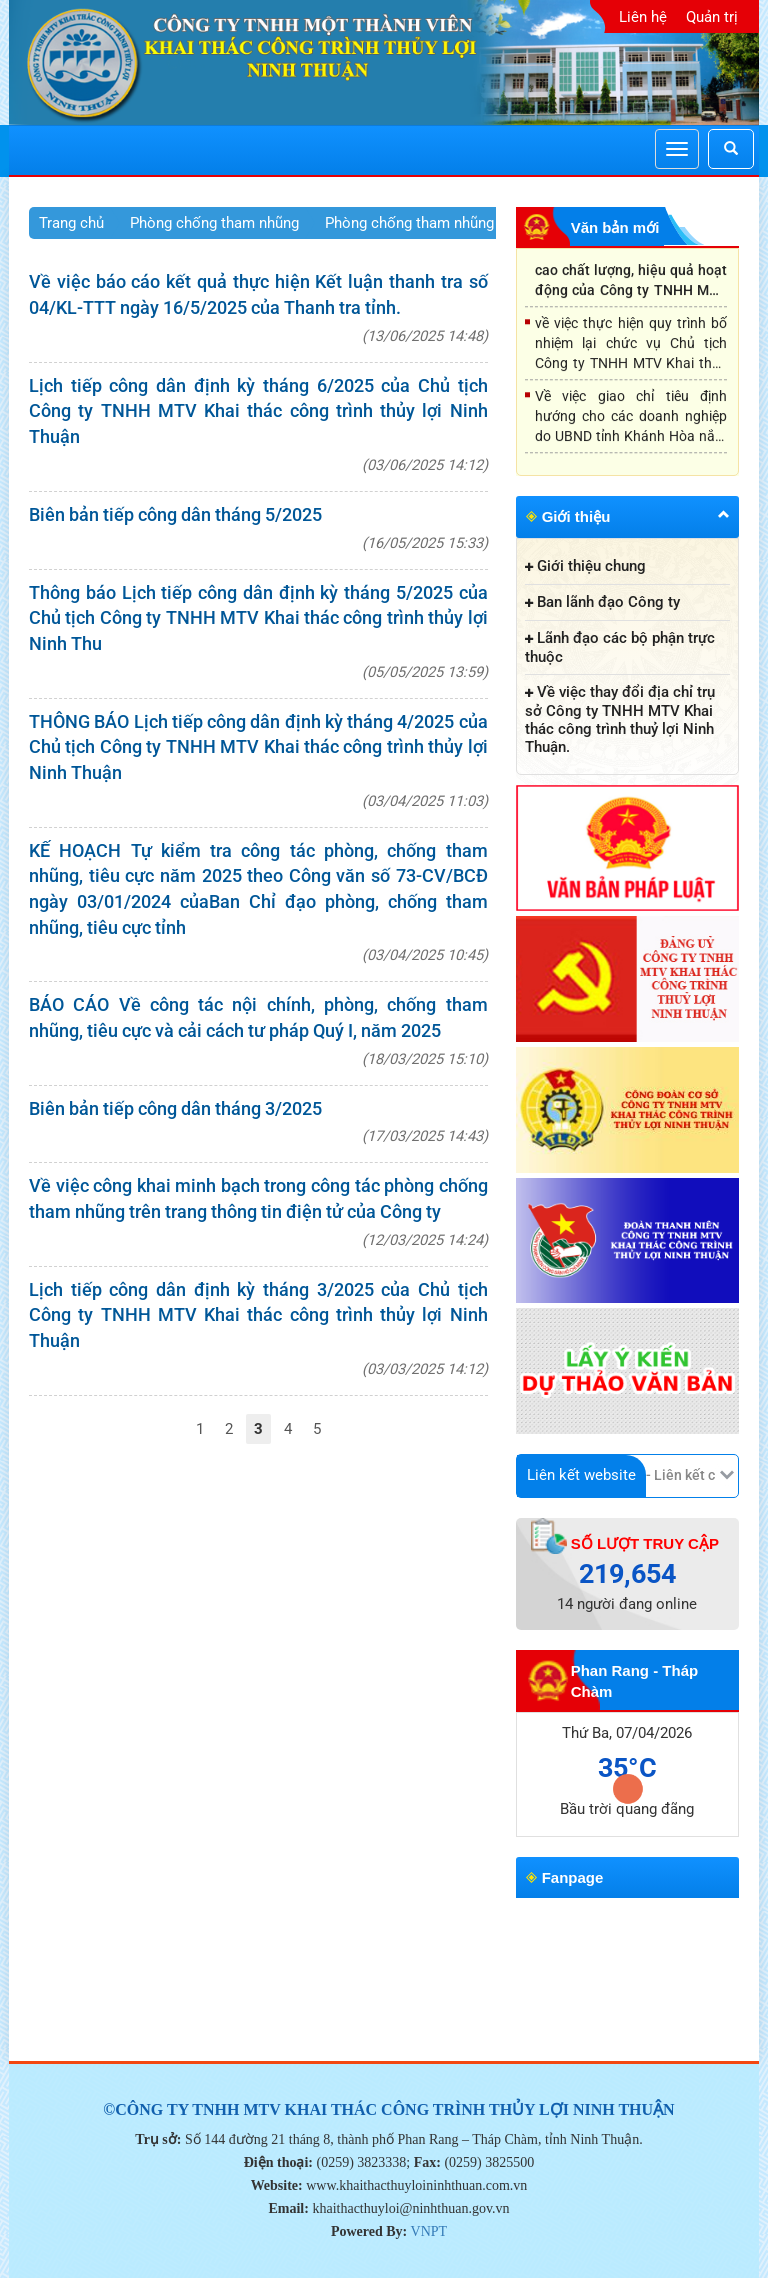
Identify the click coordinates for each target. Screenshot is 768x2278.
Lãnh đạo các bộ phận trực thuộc (620, 647)
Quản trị (712, 17)
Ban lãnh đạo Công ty (608, 602)
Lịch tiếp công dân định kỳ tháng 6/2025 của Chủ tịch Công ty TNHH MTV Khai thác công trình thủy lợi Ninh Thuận (258, 411)
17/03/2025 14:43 (425, 1136)
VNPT (429, 2231)
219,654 (627, 1574)
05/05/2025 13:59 (425, 672)
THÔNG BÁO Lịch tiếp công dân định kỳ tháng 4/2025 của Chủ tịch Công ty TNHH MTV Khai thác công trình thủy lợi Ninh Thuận (258, 747)
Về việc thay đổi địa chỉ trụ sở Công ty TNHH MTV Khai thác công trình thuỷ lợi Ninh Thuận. (620, 719)
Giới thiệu (576, 516)
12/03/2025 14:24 (425, 1240)
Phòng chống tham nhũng (214, 223)
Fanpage (573, 1877)
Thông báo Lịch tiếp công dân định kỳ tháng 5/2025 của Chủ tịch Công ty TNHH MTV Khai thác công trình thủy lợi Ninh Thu (258, 618)
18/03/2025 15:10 (425, 1059)
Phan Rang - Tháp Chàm (635, 1681)
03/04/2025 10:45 (425, 955)
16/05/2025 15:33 (425, 543)
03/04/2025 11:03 (425, 801)
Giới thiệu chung (591, 566)
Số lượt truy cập (645, 1543)
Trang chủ (71, 223)
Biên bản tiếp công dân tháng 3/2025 (175, 1108)
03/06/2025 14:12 (425, 465)
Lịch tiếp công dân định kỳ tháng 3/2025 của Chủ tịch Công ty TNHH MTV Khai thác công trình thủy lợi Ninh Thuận (258, 1315)
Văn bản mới (615, 227)
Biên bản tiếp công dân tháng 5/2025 (175, 514)
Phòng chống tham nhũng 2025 (427, 223)
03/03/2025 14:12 (425, 1369)
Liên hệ (643, 17)
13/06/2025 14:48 (425, 336)
